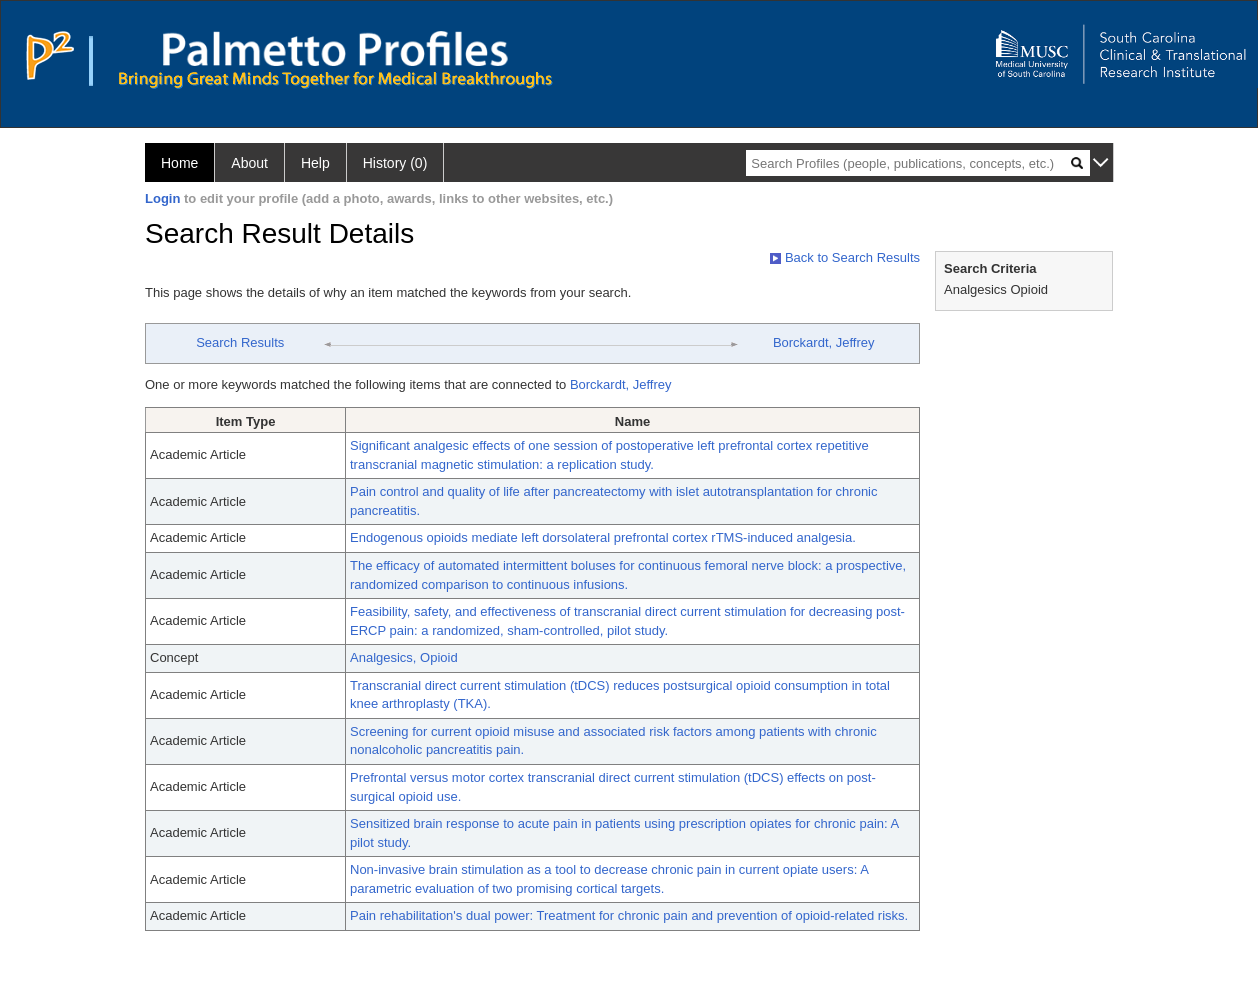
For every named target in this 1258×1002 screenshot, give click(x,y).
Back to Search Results (845, 257)
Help (315, 163)
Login (162, 198)
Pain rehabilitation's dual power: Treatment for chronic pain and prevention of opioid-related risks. (629, 915)
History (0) (395, 163)
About (249, 163)
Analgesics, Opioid (404, 657)
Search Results (240, 342)
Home (179, 163)
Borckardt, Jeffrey (824, 342)
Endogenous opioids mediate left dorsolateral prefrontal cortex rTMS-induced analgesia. (603, 537)
